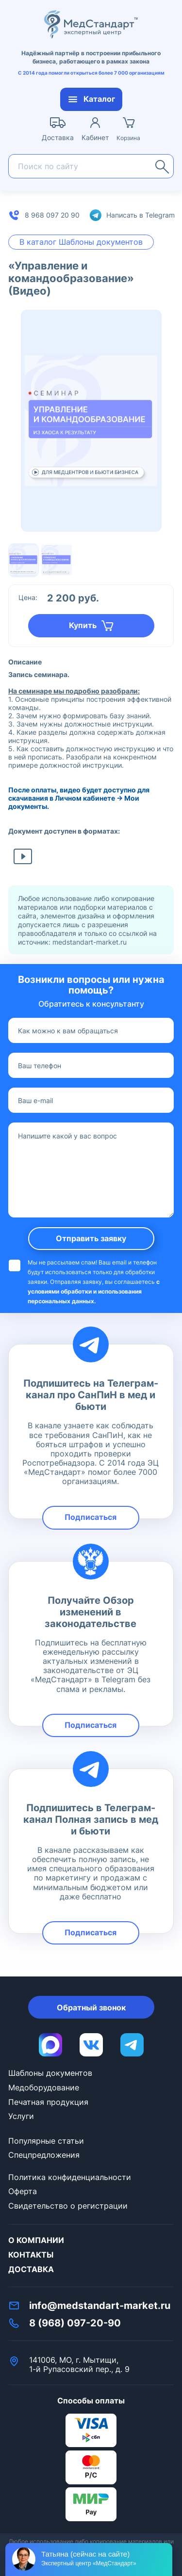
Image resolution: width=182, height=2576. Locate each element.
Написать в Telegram (140, 215)
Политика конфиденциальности (69, 2177)
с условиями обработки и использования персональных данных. (94, 1291)
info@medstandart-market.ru (99, 2305)
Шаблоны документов (50, 2073)
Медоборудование (43, 2087)
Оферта (22, 2191)
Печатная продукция (48, 2102)
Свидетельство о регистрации (68, 2206)
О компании (36, 2240)
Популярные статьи (46, 2141)
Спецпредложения (44, 2155)
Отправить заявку (91, 1238)
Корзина (128, 138)
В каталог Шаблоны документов (81, 242)
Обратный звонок (91, 2007)
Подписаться (90, 1517)
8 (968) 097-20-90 (75, 2323)
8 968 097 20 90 (52, 215)
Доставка (31, 2269)
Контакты (30, 2255)
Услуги (21, 2116)
